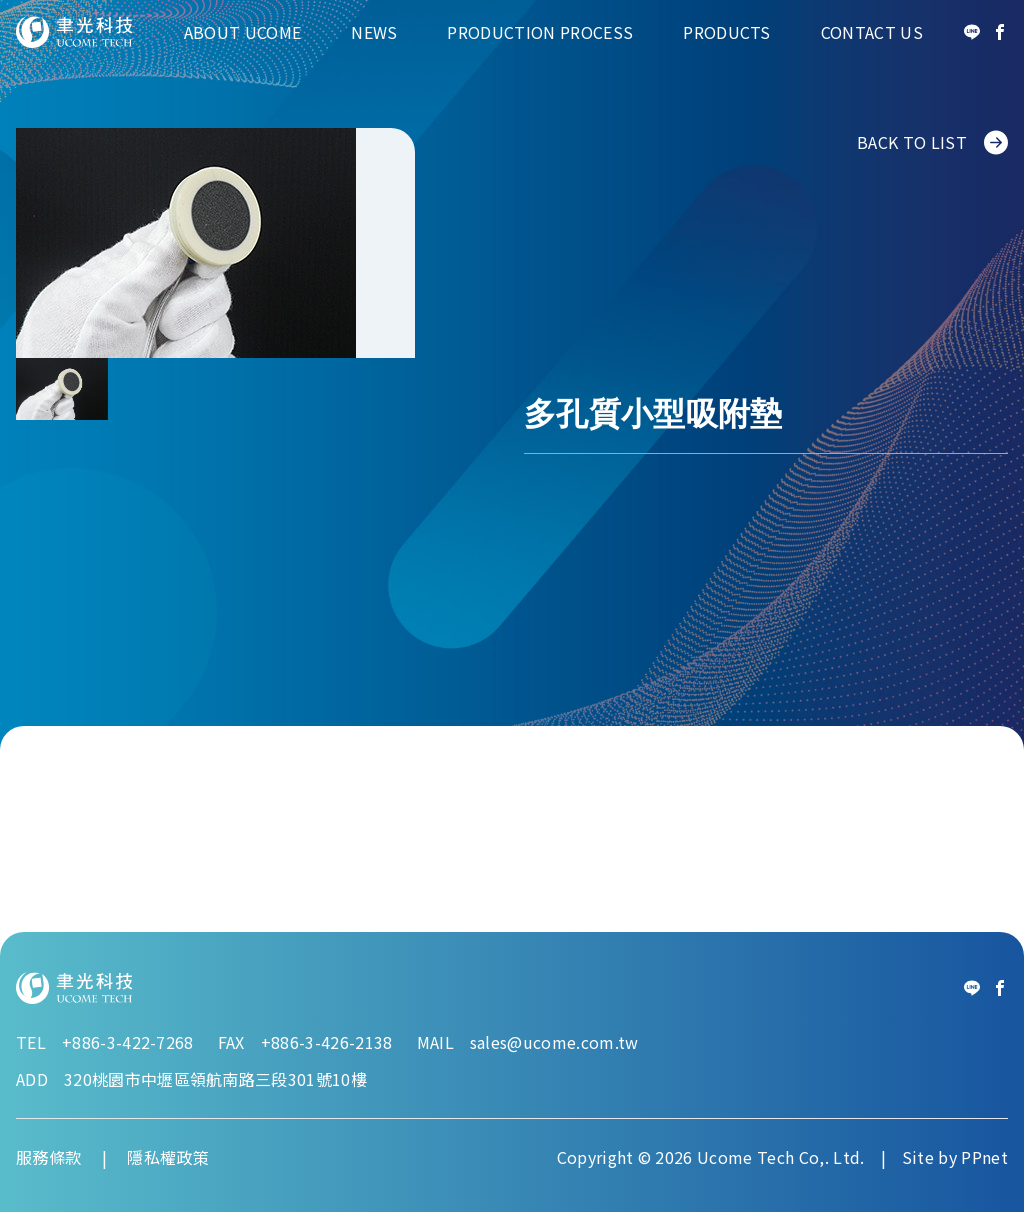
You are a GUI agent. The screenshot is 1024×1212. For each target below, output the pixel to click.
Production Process (540, 32)
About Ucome (243, 32)
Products (727, 32)
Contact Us (872, 32)
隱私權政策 (168, 1157)
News (374, 32)
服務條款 (48, 1157)
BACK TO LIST (932, 142)
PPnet (984, 1157)
